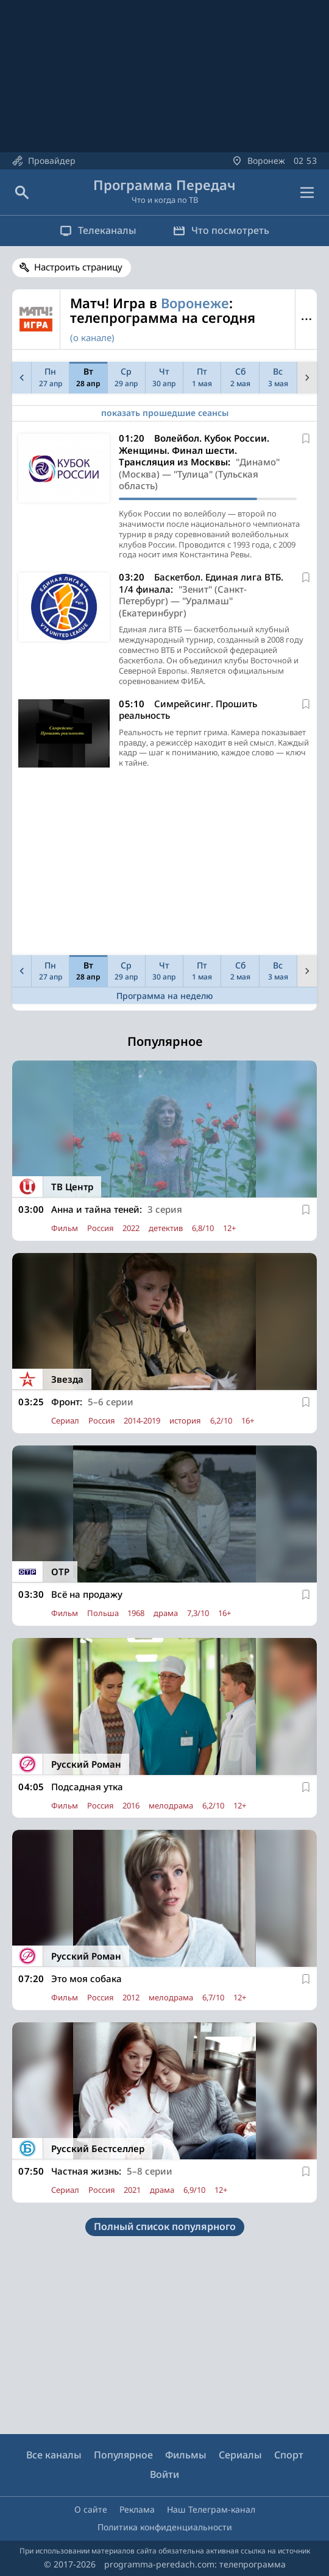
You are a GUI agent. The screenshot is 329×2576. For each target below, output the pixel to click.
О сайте (90, 2509)
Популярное (123, 2454)
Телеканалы (98, 230)
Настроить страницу (78, 267)
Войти (164, 2474)
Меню (306, 319)
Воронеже (195, 303)
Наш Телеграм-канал (211, 2509)
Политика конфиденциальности (164, 2527)
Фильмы (186, 2454)
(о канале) (92, 337)
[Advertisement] (164, 865)
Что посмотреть (221, 230)
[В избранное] (306, 438)
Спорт (288, 2454)
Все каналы (54, 2454)
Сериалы (240, 2454)
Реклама (137, 2509)
